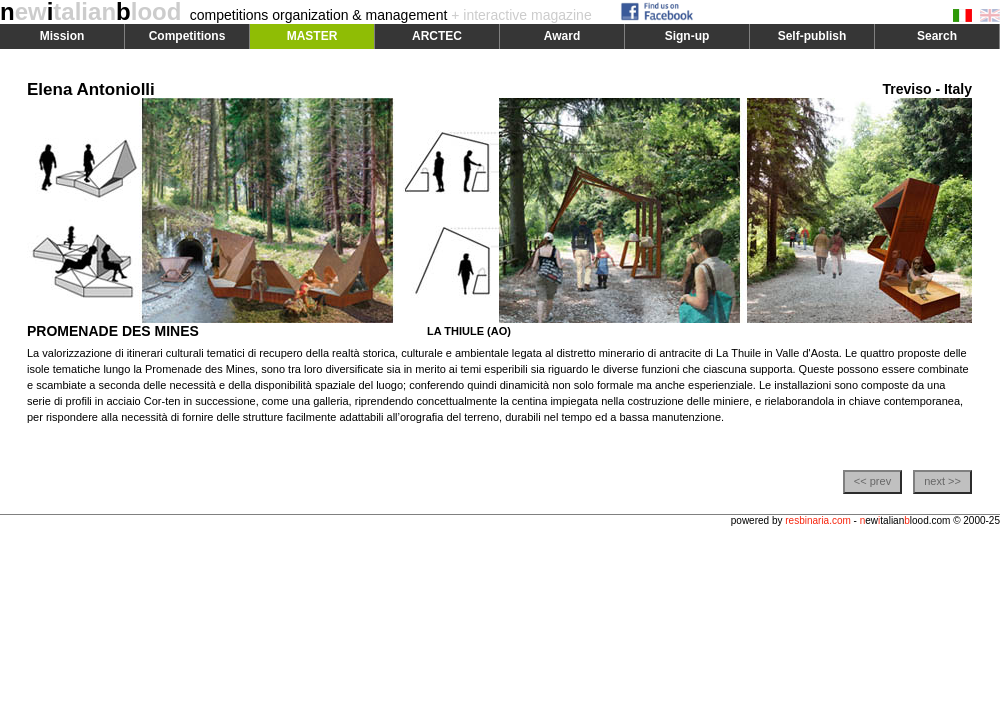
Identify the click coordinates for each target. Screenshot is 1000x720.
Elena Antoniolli (91, 89)
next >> (942, 481)
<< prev (872, 481)
